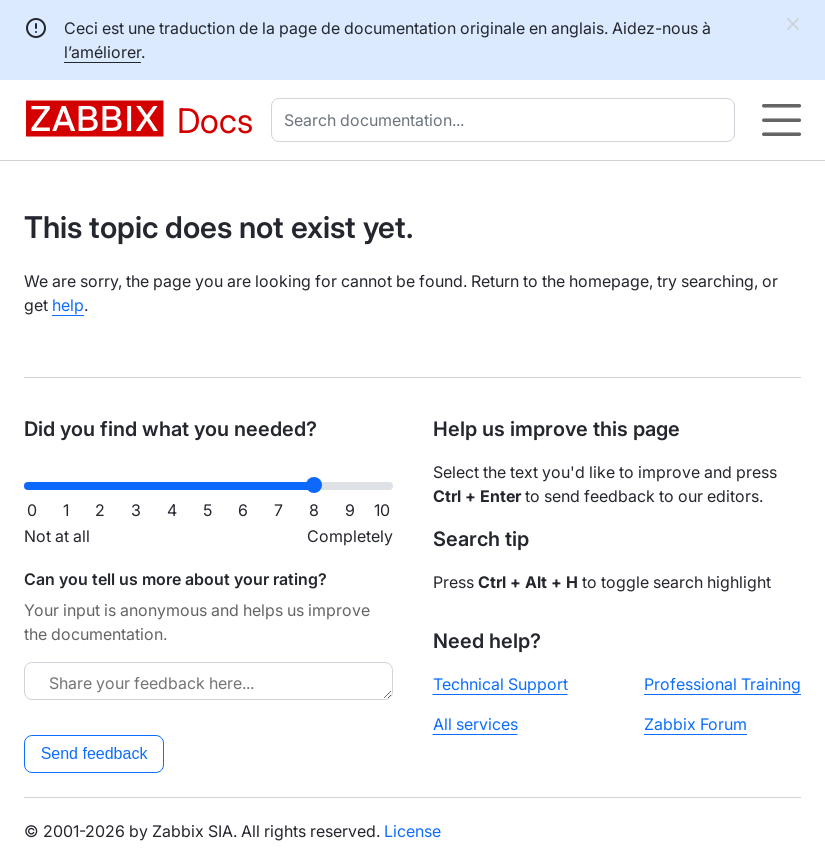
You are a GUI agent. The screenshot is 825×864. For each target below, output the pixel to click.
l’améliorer (102, 52)
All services (475, 724)
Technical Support (500, 684)
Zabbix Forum (695, 724)
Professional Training (722, 684)
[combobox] (507, 120)
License (412, 831)
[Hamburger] (781, 120)
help (68, 305)
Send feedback (94, 753)
